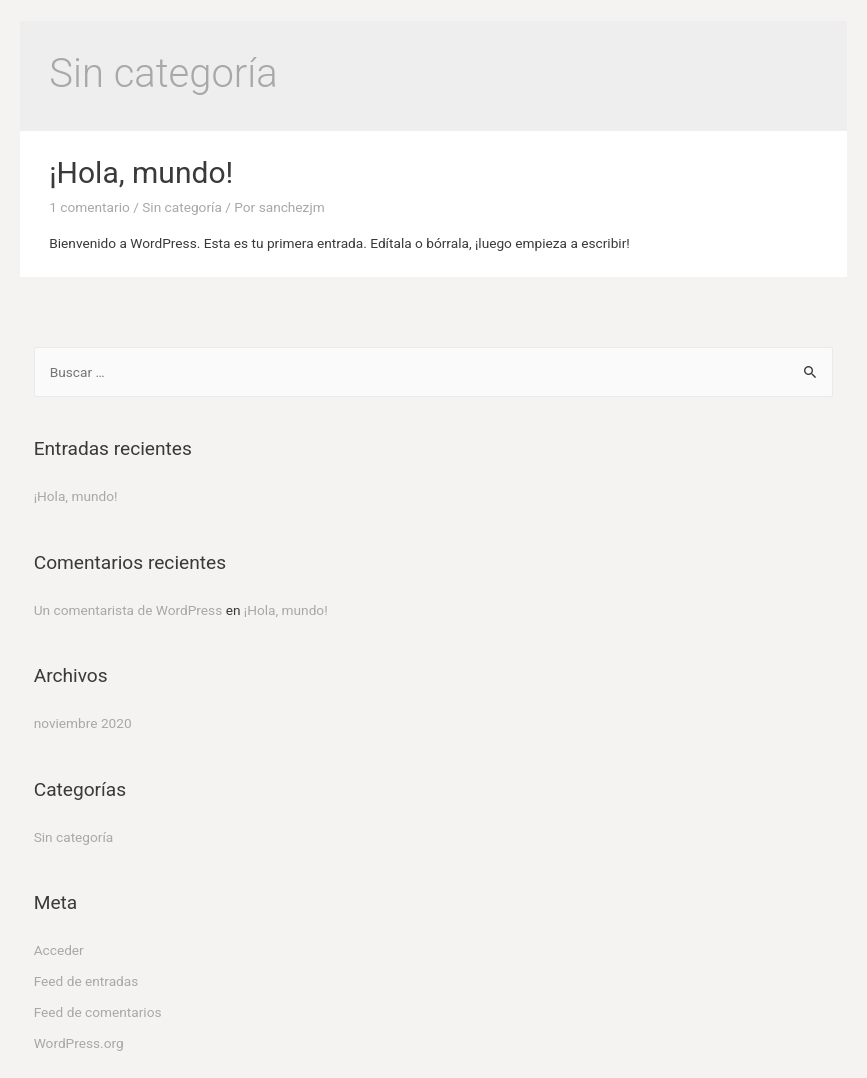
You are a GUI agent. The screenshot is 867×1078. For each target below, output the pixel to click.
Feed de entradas (86, 981)
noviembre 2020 (83, 723)
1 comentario (89, 207)
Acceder (59, 950)
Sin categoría (182, 207)
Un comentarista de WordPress (128, 610)
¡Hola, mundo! (141, 172)
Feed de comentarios (98, 1012)
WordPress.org (79, 1043)
